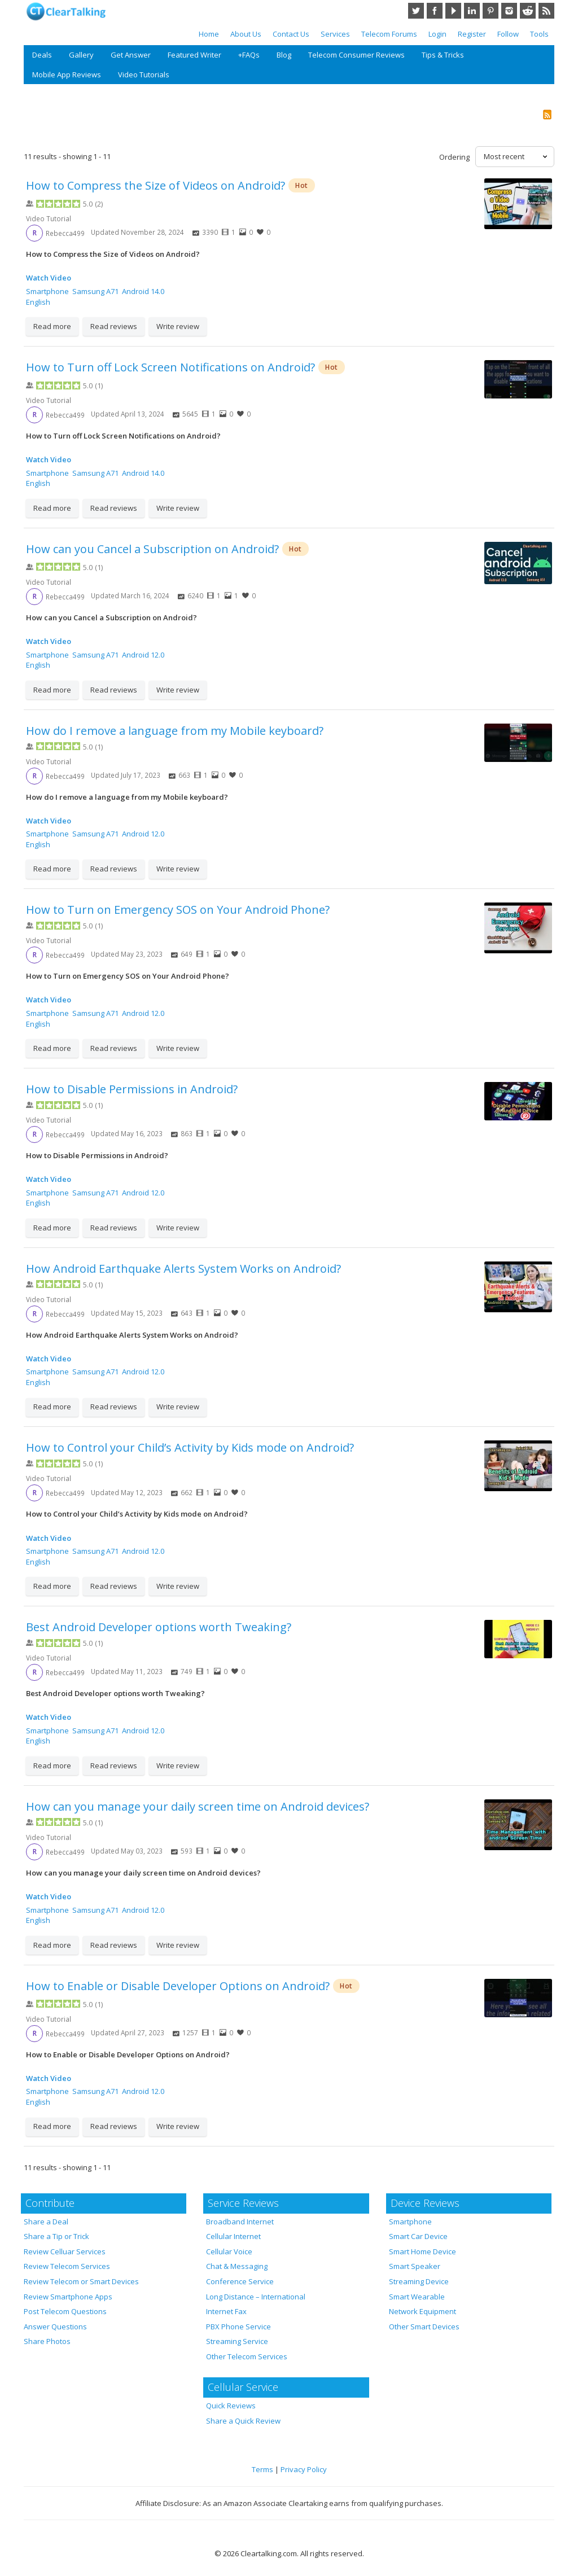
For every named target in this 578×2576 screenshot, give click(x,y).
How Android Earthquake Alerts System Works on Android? (183, 1268)
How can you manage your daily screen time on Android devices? (197, 1806)
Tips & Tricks (443, 55)
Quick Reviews (231, 2405)
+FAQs (249, 55)
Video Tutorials (143, 74)
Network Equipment (422, 2311)
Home (209, 34)
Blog (284, 55)
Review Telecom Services (67, 2266)
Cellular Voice (229, 2251)
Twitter (416, 11)
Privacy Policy (304, 2469)
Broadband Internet (240, 2221)
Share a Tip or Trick (56, 2236)
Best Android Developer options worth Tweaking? (158, 1627)
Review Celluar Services (65, 2251)
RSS (546, 11)
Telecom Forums (389, 34)
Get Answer (131, 55)
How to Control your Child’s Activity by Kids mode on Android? (190, 1447)
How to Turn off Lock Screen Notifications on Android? (170, 367)
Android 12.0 (143, 655)
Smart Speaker (414, 2266)
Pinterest (490, 11)
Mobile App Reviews (66, 74)
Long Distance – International (255, 2297)
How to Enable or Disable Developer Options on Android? (178, 1986)
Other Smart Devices (424, 2326)
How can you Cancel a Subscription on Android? (152, 549)
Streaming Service (237, 2341)
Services (335, 34)
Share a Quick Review (243, 2421)
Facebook (435, 11)
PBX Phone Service (238, 2326)
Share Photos (47, 2341)
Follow (508, 34)
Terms (262, 2469)
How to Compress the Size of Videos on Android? (155, 185)
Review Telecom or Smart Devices (81, 2281)
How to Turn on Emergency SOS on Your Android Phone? (178, 909)
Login (437, 34)
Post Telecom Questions (65, 2311)
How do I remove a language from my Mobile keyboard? (174, 730)
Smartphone (47, 291)
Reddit (528, 11)
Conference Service (240, 2281)
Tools (539, 34)
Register (472, 34)
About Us (245, 34)
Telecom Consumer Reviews (356, 55)
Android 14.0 (143, 291)
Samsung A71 (95, 291)
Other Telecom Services (246, 2356)
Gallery (81, 55)
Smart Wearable (417, 2297)
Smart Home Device (422, 2251)
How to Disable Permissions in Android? (132, 1089)
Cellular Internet (233, 2236)
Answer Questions (55, 2326)
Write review (177, 326)
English (38, 302)
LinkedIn (472, 11)
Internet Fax (226, 2311)
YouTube (453, 11)
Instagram (509, 11)
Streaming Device (419, 2281)
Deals (42, 55)
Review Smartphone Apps (68, 2297)
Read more (52, 326)
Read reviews (113, 326)
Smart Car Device (418, 2236)
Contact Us (291, 34)
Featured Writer (194, 55)
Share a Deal (46, 2221)
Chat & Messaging (237, 2266)
